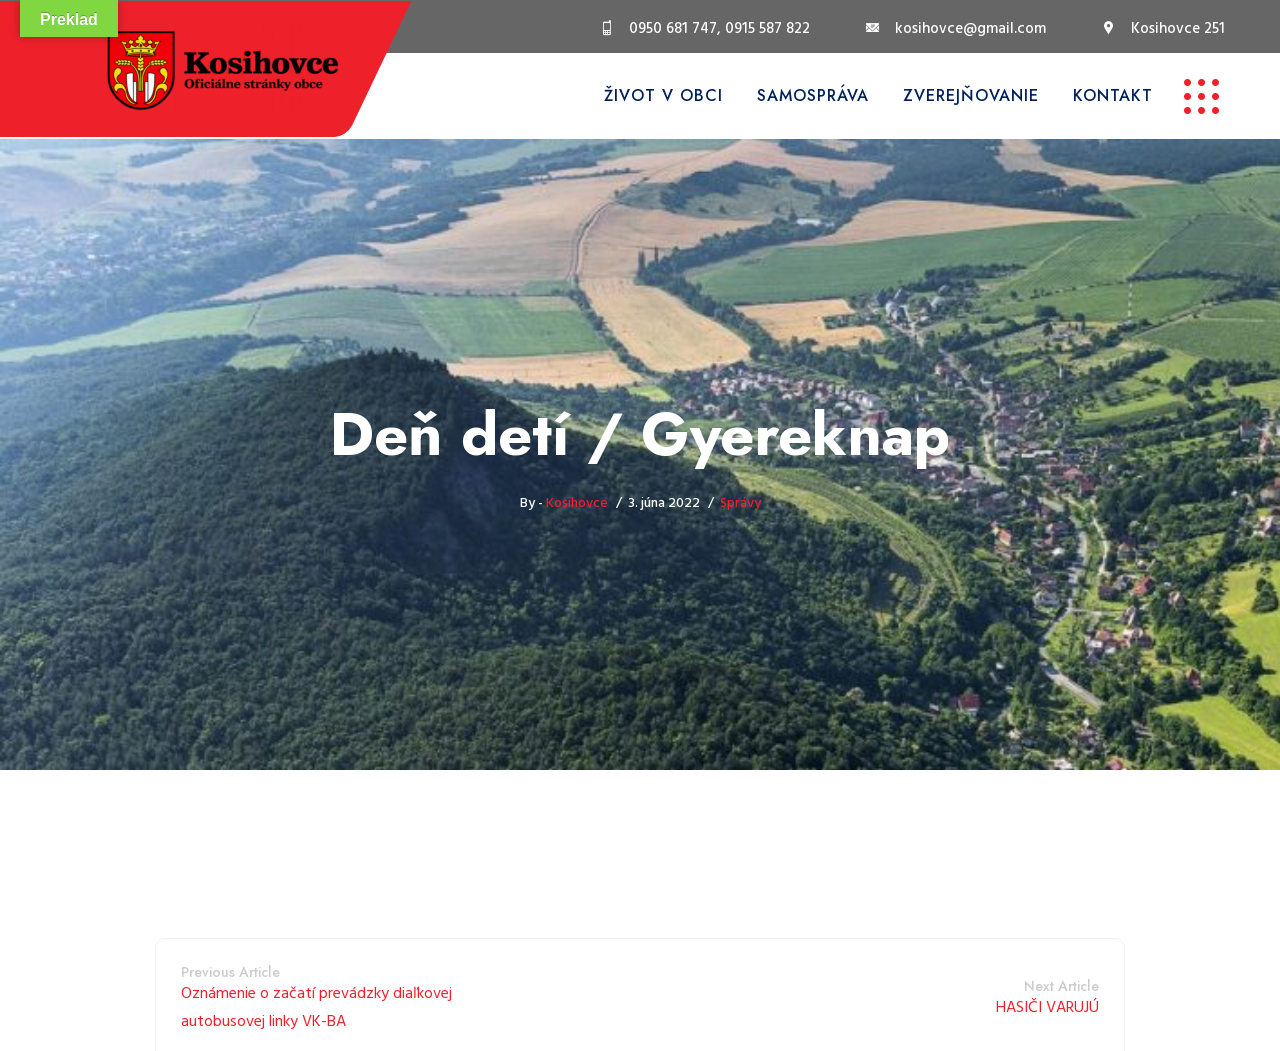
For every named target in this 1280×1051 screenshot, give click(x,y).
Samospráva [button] (813, 95)
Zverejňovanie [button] (971, 95)
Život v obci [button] (663, 95)
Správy (740, 503)
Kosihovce (577, 503)
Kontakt (1113, 95)
